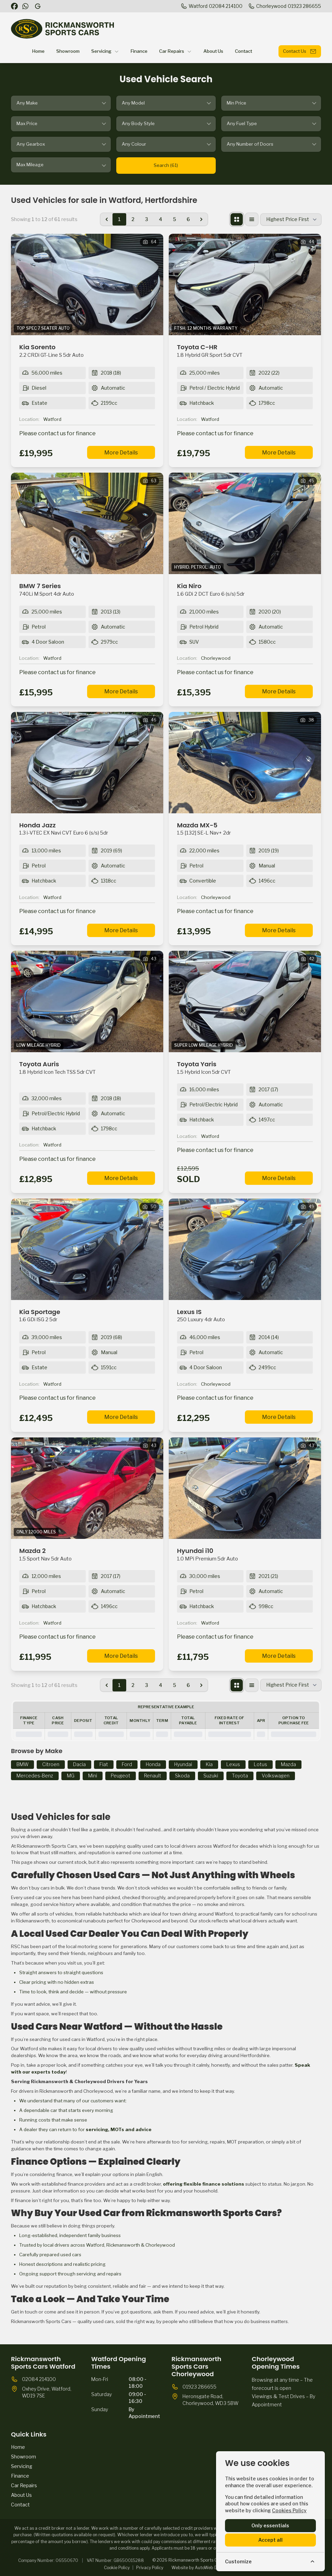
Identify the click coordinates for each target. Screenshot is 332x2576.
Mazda (288, 1764)
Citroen (50, 1764)
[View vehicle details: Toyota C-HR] (245, 284)
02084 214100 (39, 2379)
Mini (92, 1775)
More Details (121, 452)
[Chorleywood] (284, 6)
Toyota (240, 1775)
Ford (127, 1764)
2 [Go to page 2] (132, 219)
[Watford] (211, 6)
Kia (209, 1764)
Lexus (233, 1764)
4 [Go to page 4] (160, 219)
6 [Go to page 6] (188, 219)
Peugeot (120, 1775)
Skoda (182, 1775)
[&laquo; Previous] (106, 219)
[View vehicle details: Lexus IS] (245, 1249)
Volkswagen (275, 1775)
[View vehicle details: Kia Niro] (245, 523)
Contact (20, 2504)
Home (18, 2447)
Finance (20, 2476)
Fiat (103, 1764)
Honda (153, 1764)
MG (70, 1775)
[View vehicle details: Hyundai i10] (245, 1488)
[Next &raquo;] (201, 219)
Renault (152, 1775)
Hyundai (183, 1764)
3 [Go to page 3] (146, 219)
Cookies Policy (289, 2510)
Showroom (23, 2456)
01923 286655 (199, 2387)
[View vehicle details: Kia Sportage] (87, 1249)
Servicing (21, 2466)
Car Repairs (24, 2485)
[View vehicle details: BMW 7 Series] (87, 523)
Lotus (260, 1764)
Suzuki (210, 1775)
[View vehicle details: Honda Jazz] (87, 762)
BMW (22, 1764)
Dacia (79, 1764)
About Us (21, 2495)
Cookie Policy (117, 2567)
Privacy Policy (149, 2567)
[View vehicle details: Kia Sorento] (87, 284)
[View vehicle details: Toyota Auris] (87, 1001)
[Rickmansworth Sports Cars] (38, 6)
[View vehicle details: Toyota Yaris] (245, 1001)
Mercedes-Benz (34, 1775)
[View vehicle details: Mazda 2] (87, 1488)
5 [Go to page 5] (174, 219)
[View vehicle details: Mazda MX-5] (245, 762)
